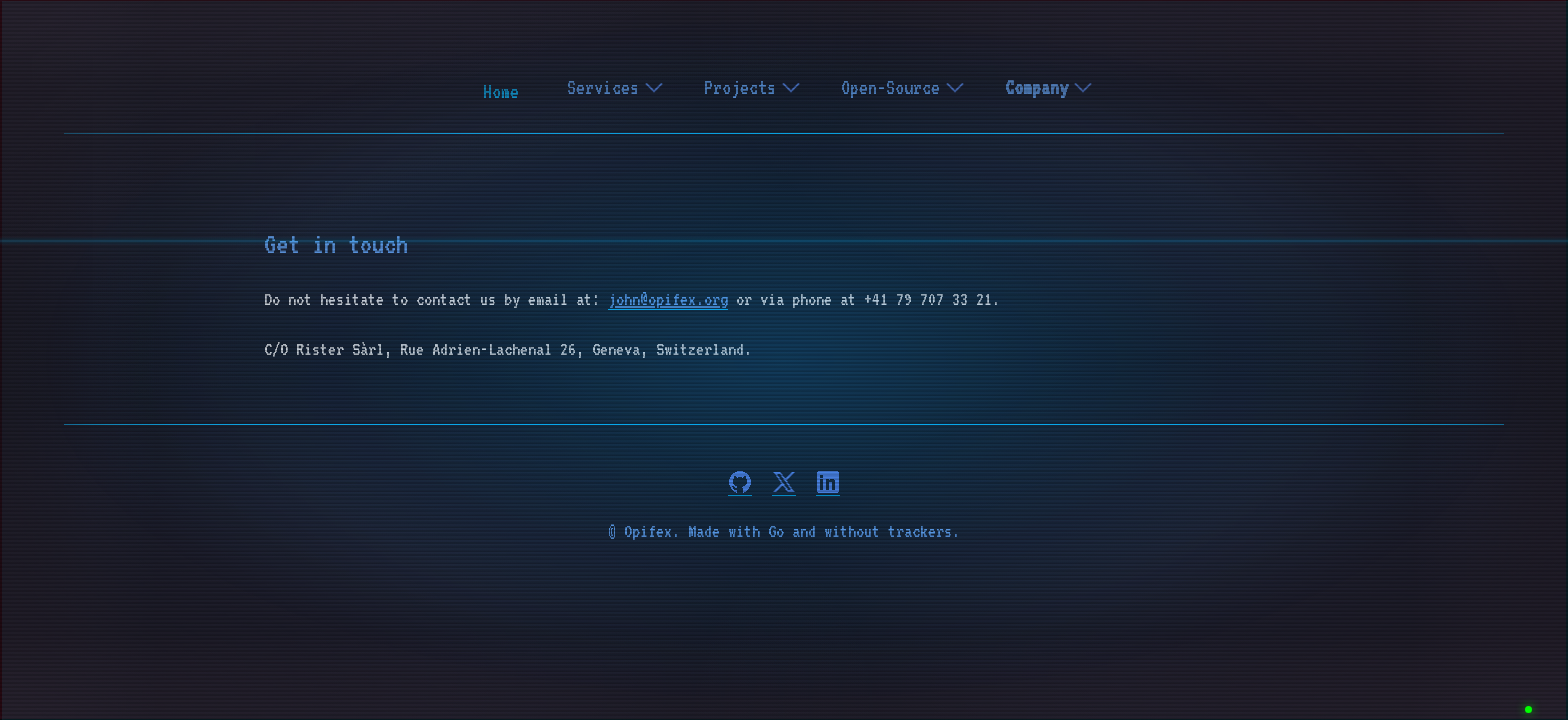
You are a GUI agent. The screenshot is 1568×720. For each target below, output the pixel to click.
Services (615, 87)
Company (1049, 87)
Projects (752, 87)
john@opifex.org (668, 299)
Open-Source (903, 87)
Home (501, 91)
